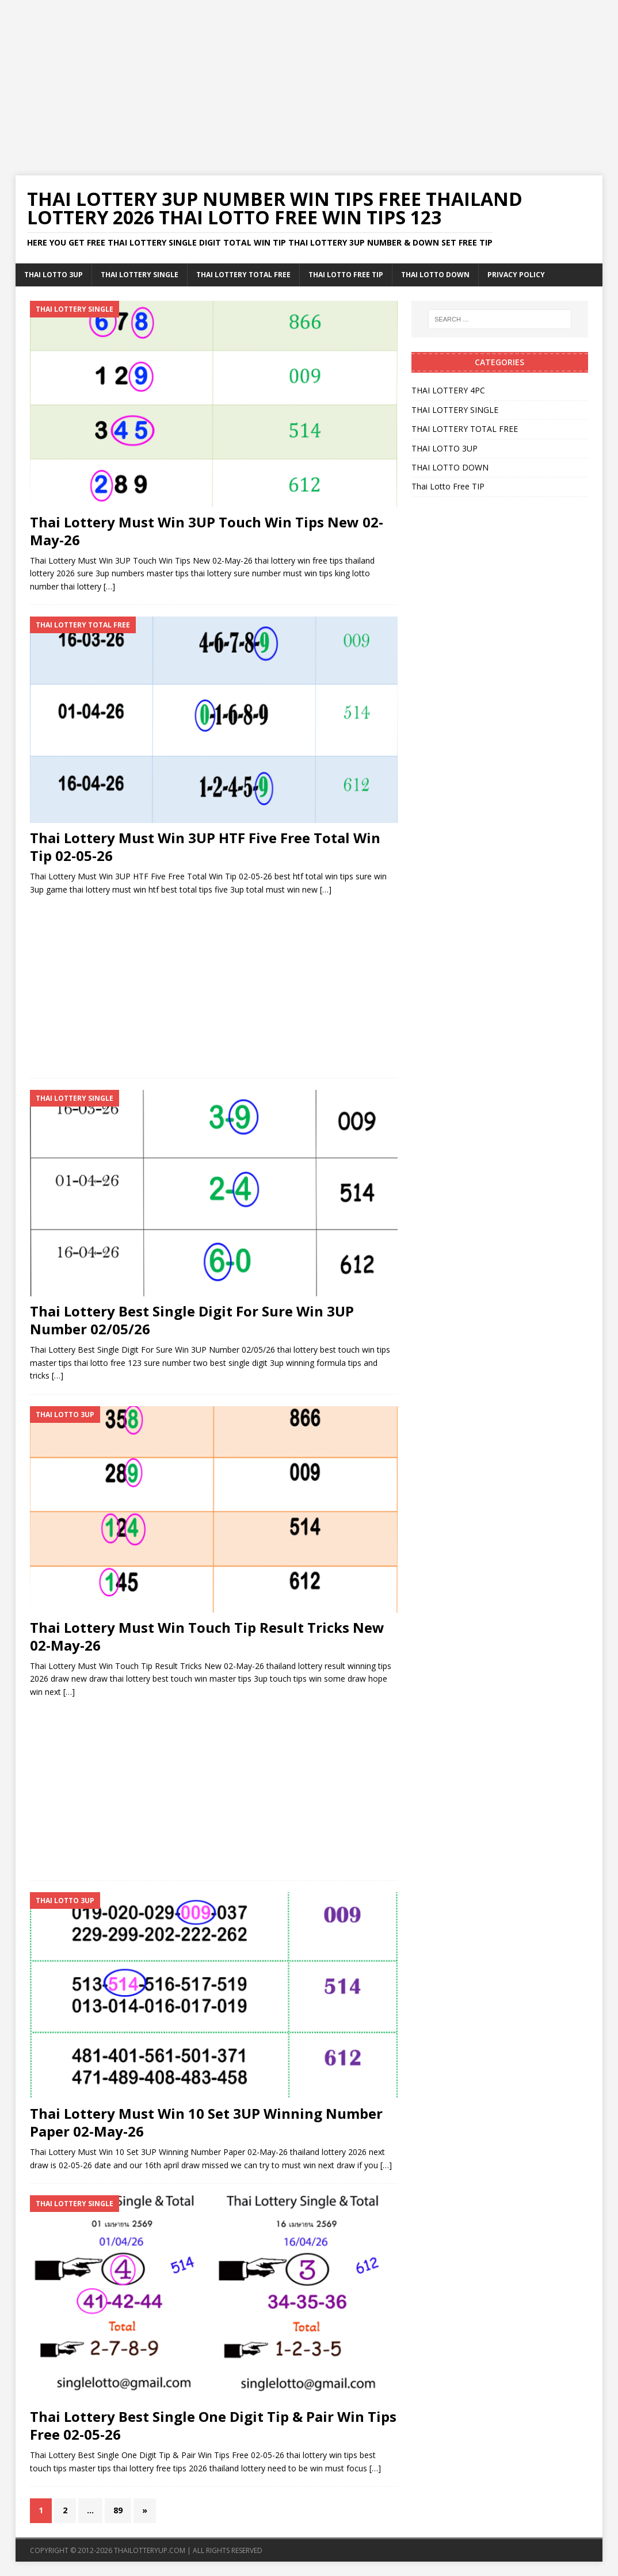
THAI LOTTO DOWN (435, 275)
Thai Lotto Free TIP (345, 275)
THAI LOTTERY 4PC (448, 390)
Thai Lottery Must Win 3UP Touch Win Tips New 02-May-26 (206, 530)
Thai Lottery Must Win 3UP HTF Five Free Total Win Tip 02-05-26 (205, 846)
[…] (109, 586)
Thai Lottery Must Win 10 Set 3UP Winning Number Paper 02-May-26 (206, 2122)
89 (118, 2510)
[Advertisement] (309, 80)
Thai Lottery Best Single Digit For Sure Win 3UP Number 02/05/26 (192, 1320)
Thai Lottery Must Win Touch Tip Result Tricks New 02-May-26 (207, 1636)
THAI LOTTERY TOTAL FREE (243, 275)
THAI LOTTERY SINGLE (139, 275)
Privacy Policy (516, 275)
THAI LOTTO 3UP (53, 275)
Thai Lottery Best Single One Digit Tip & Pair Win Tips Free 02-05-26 (213, 2425)
